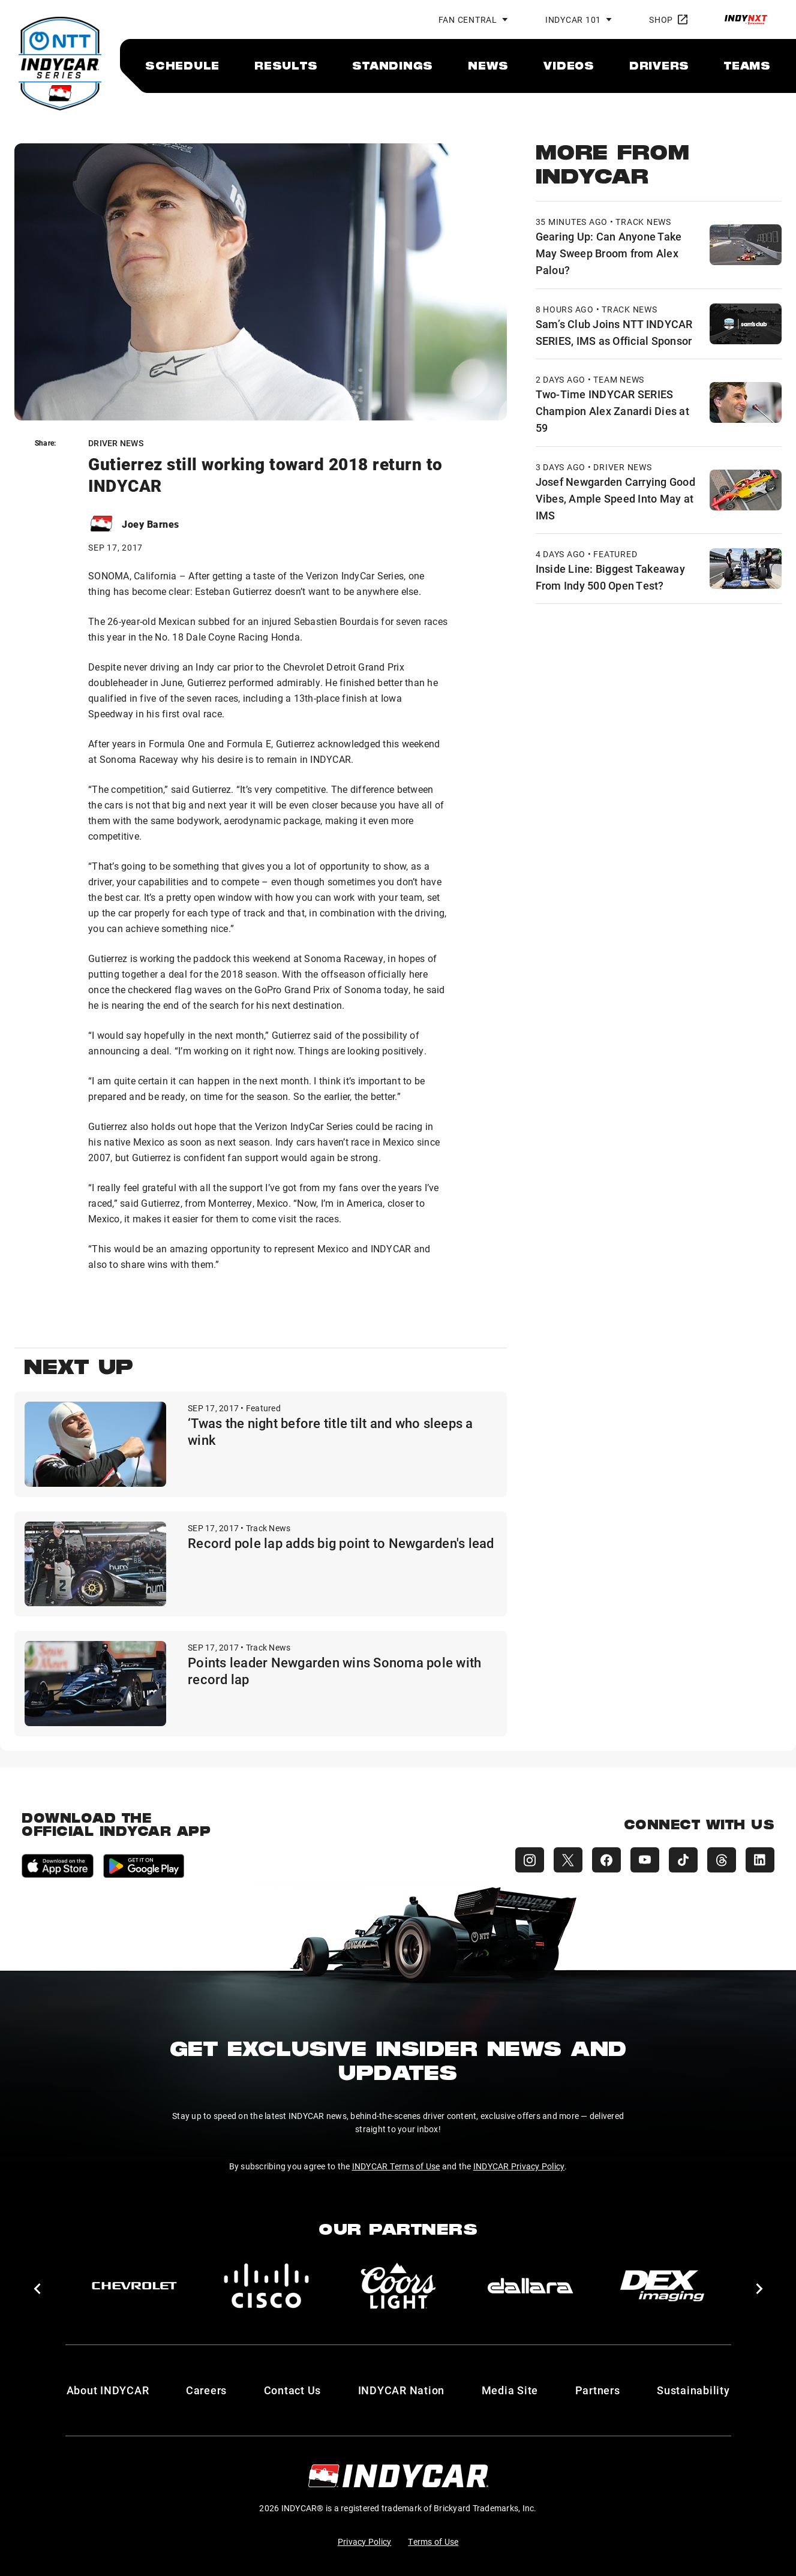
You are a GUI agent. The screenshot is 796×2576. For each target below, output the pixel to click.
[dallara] (530, 2285)
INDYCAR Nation (401, 2390)
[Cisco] (266, 2285)
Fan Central (467, 19)
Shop (668, 19)
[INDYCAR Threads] (721, 1859)
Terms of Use (433, 2541)
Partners (597, 2390)
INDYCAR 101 (573, 19)
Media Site (510, 2390)
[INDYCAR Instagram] (529, 1859)
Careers (206, 2390)
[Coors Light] (398, 2285)
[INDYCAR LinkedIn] (760, 1859)
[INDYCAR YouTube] (644, 1859)
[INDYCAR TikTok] (683, 1859)
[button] (37, 2289)
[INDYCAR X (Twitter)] (568, 1859)
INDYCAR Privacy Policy (519, 2166)
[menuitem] (182, 65)
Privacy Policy (365, 2541)
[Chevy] (134, 2285)
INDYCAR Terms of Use (396, 2166)
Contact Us (293, 2390)
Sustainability (693, 2390)
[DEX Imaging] (662, 2285)
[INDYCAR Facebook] (606, 1859)
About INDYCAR (108, 2390)
